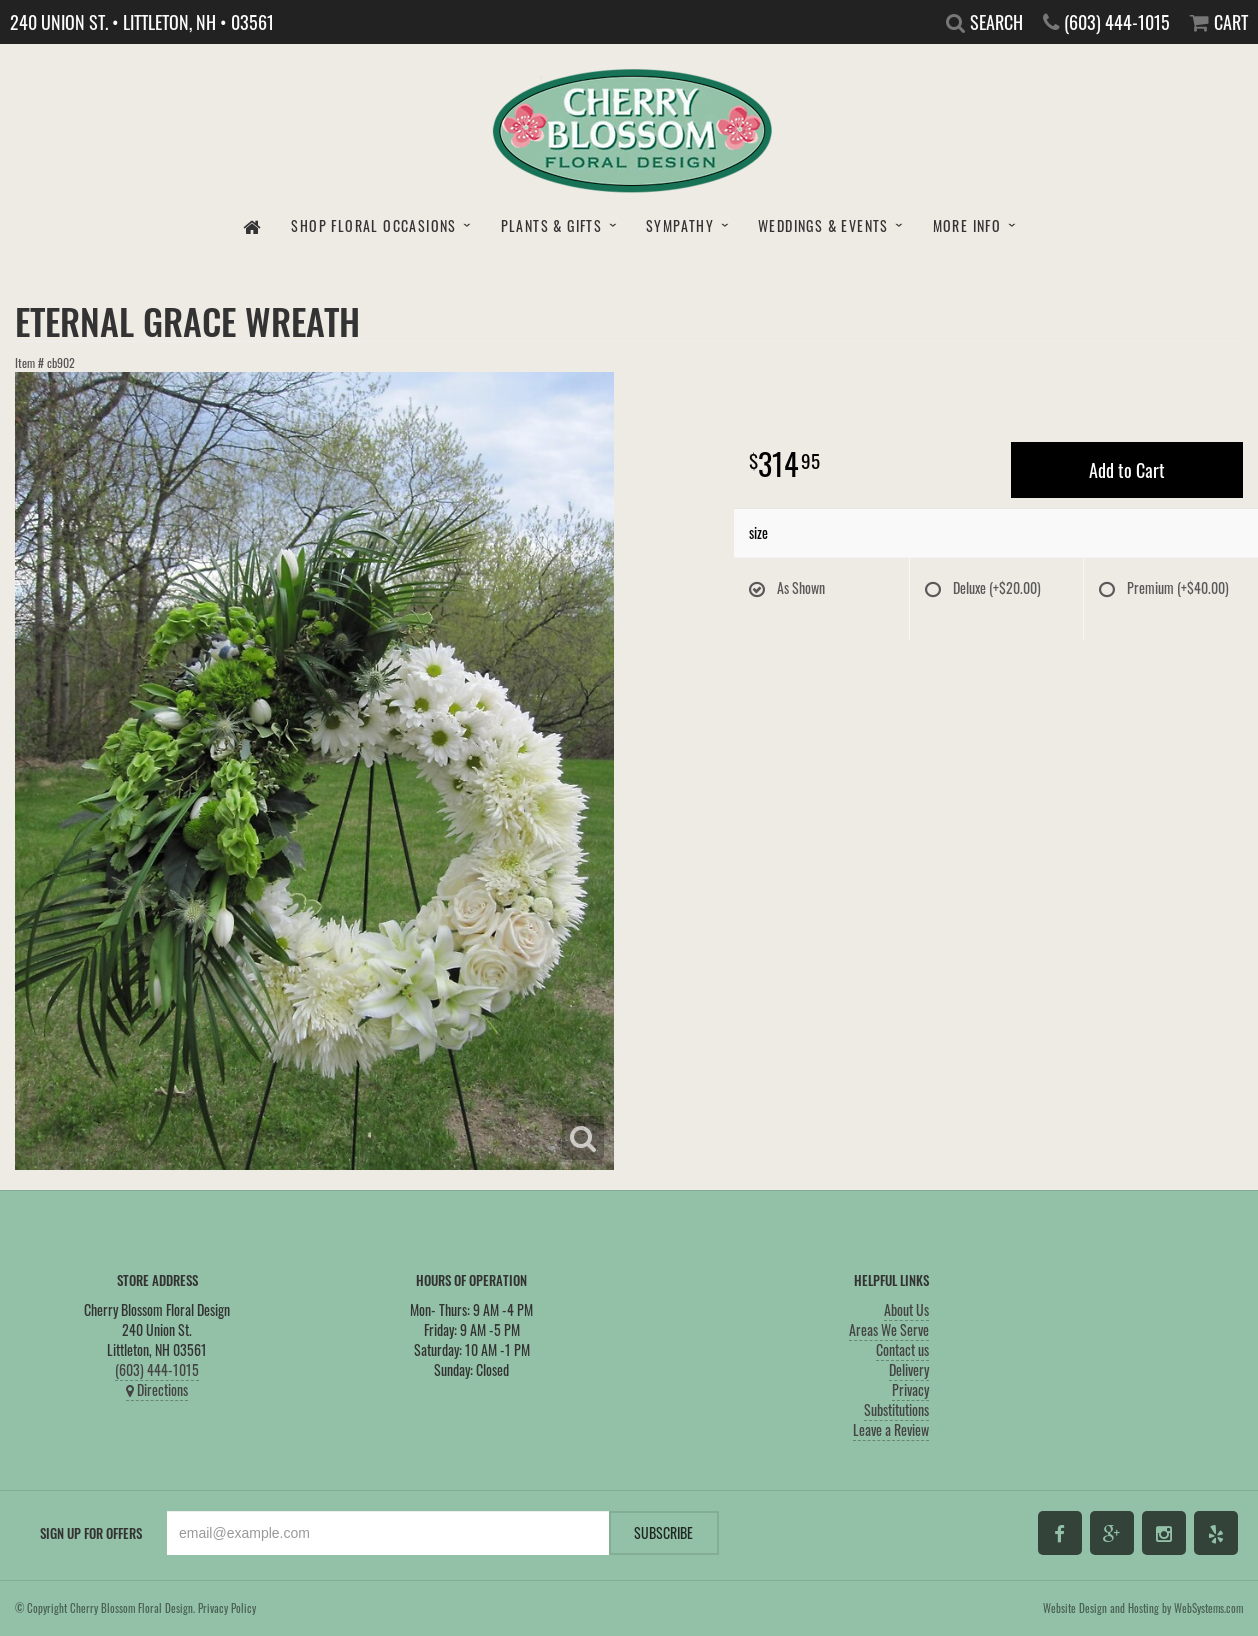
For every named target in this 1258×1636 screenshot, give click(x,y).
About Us (906, 1309)
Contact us (902, 1349)
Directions (157, 1389)
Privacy (910, 1389)
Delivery (909, 1369)
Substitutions (896, 1409)
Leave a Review (891, 1429)
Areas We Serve (889, 1329)
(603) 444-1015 (157, 1369)
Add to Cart (1127, 470)
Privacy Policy (227, 1608)
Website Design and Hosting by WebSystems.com (1143, 1608)
